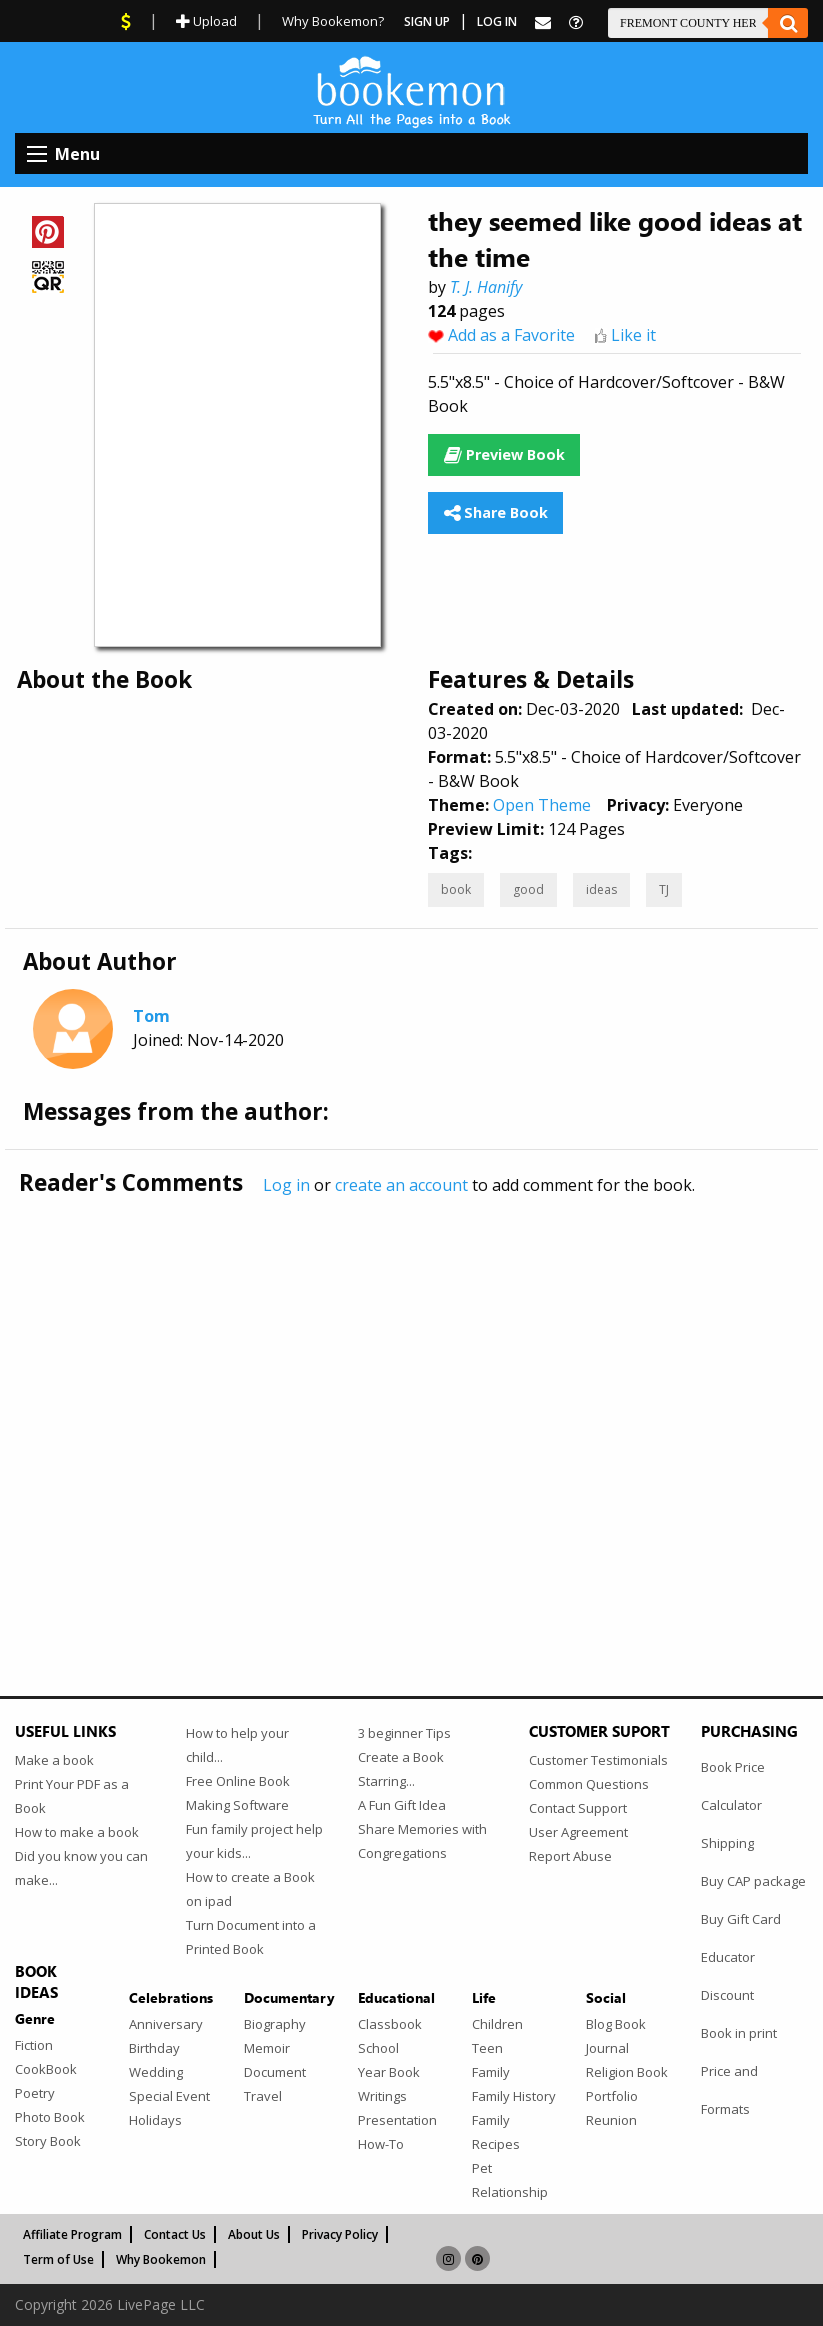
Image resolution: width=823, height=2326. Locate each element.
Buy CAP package (753, 1881)
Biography (275, 2024)
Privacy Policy (340, 2234)
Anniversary (166, 2024)
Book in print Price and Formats (739, 2071)
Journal (607, 2048)
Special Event (169, 2096)
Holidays (155, 2120)
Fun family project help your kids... (254, 1841)
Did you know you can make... (81, 1868)
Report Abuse (570, 1856)
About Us (254, 2234)
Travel (263, 2096)
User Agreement (578, 1832)
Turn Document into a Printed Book (251, 1937)
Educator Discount (728, 1976)
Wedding (156, 2072)
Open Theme (542, 805)
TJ (664, 889)
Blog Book (616, 2024)
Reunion (611, 2120)
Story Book (48, 2141)
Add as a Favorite (511, 335)
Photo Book (50, 2117)
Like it (633, 335)
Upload (206, 21)
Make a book (54, 1760)
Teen (487, 2048)
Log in (286, 1185)
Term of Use (58, 2259)
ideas (601, 889)
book (456, 889)
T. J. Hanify (486, 287)
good (528, 889)
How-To (381, 2144)
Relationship (510, 2192)
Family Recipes (496, 2132)
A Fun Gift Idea (402, 1805)
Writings (382, 2096)
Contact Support (578, 1808)
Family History (514, 2096)
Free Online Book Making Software (238, 1793)
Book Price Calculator (733, 1786)
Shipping (727, 1843)
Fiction (34, 2045)
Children (497, 2024)
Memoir (267, 2048)
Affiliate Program (72, 2234)
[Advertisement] (411, 1404)
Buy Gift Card (741, 1919)
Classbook (390, 2024)
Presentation (397, 2120)
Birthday (154, 2048)
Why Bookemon (161, 2259)
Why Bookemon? (333, 21)
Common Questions (589, 1784)
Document (275, 2072)
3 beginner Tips (404, 1733)
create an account (401, 1185)
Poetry (35, 2093)
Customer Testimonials (598, 1760)
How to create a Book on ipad (250, 1889)
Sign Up (427, 21)
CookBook (46, 2069)
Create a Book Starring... (401, 1769)
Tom (151, 1016)
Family (491, 2072)
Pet (482, 2168)
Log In (497, 21)
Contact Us (175, 2234)
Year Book (389, 2072)
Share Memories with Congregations (422, 1841)
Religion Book (627, 2072)
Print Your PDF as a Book (72, 1796)
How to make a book (77, 1832)
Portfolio (612, 2096)
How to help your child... (237, 1745)
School (378, 2048)
